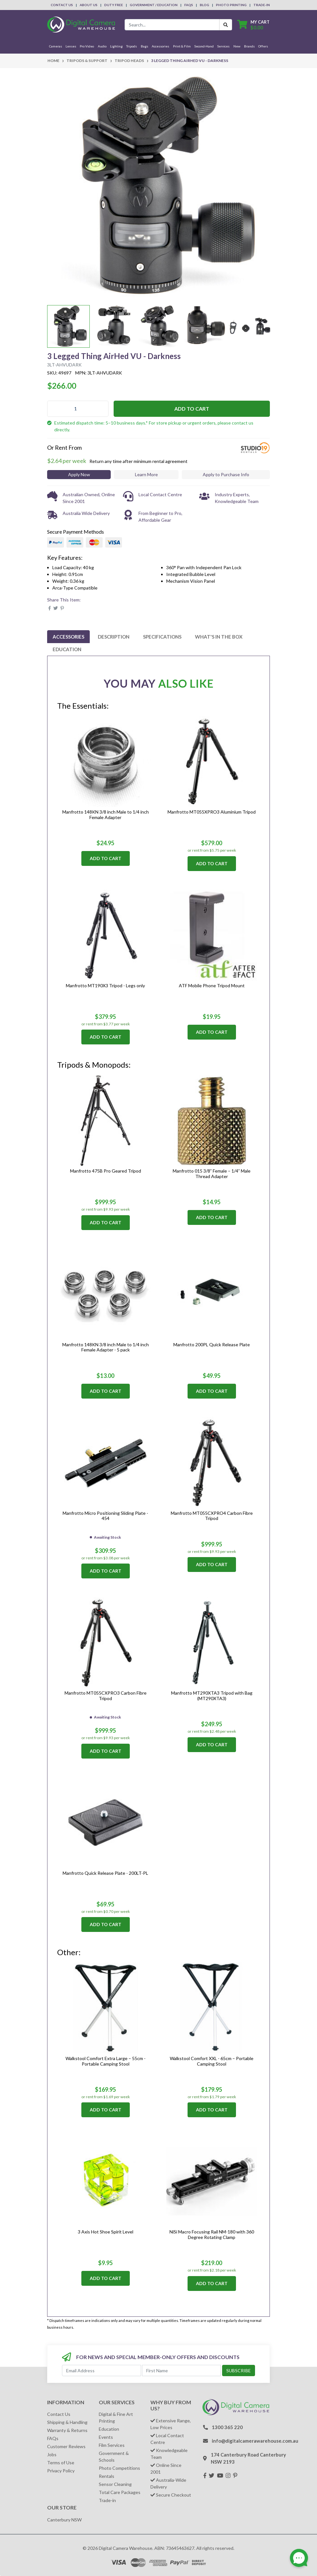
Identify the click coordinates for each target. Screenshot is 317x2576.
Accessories (68, 637)
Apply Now (79, 474)
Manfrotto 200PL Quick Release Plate (211, 1344)
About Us (88, 5)
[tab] (68, 636)
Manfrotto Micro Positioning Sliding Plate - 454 (105, 1515)
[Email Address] (101, 2370)
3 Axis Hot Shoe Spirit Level (105, 2231)
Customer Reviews (66, 2446)
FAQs (188, 5)
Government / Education (154, 5)
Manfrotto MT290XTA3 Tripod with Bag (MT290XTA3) (211, 1695)
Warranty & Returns (67, 2430)
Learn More (146, 474)
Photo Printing (231, 5)
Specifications (162, 637)
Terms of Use (60, 2462)
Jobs (51, 2454)
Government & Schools (114, 2456)
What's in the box (218, 637)
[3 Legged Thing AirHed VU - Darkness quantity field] (77, 409)
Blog (204, 5)
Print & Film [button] (182, 46)
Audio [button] (102, 46)
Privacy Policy (61, 2470)
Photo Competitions (119, 2468)
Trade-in (107, 2500)
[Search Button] (225, 24)
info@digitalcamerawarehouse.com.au (255, 2441)
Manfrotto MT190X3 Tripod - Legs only (105, 985)
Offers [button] (263, 46)
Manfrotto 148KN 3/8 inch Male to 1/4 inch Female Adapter (105, 814)
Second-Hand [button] (204, 46)
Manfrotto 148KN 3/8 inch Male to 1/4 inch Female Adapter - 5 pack (105, 1347)
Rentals (106, 2476)
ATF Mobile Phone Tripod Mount (212, 985)
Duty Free (113, 5)
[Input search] (172, 24)
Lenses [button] (71, 46)
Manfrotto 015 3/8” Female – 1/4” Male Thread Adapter (212, 1173)
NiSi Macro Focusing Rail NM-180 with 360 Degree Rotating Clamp (211, 2234)
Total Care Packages (119, 2492)
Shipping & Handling (67, 2422)
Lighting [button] (116, 46)
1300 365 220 (227, 2427)
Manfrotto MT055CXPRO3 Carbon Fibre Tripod (106, 1695)
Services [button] (223, 46)
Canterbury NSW (64, 2519)
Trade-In (261, 5)
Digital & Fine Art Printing (116, 2417)
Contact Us (62, 5)
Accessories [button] (160, 46)
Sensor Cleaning (115, 2484)
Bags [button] (144, 46)
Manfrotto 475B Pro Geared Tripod (105, 1171)
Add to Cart (191, 408)
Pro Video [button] (87, 46)
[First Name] (181, 2370)
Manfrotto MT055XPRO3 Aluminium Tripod (212, 812)
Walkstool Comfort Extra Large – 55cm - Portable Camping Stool (106, 2061)
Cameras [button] (55, 46)
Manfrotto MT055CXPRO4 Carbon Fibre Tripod (212, 1515)
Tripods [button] (131, 46)
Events (106, 2437)
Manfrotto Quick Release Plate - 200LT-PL (105, 1873)
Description (113, 637)
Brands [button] (249, 46)
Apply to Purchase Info (226, 474)
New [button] (236, 46)
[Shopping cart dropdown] (253, 25)
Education (67, 649)
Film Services (112, 2445)
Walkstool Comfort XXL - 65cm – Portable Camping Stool (211, 2061)
